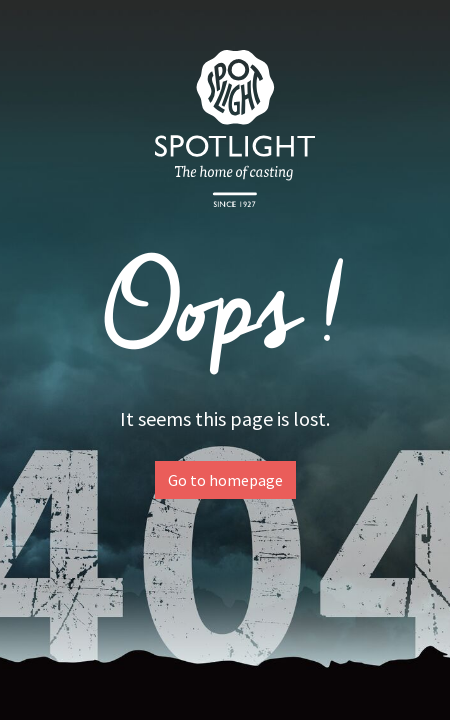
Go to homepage (225, 480)
